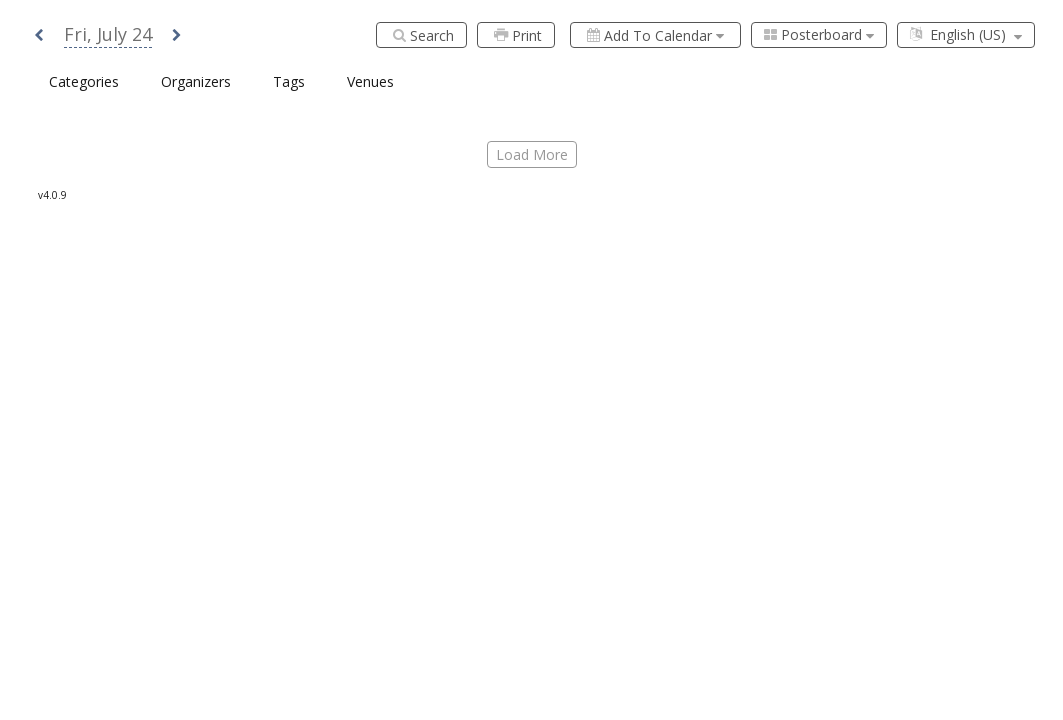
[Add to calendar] (655, 35)
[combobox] (819, 35)
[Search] (421, 35)
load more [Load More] (532, 154)
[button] (39, 36)
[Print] (516, 35)
